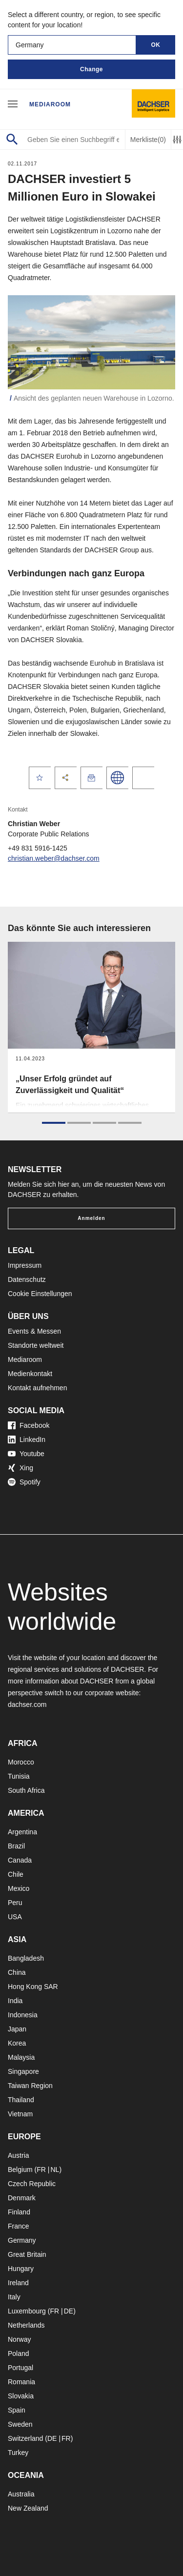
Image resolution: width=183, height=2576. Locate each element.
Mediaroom (50, 104)
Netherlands (26, 2325)
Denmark (22, 2198)
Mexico (18, 1888)
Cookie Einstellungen (40, 1294)
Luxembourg (27, 2311)
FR (41, 2169)
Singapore (23, 2071)
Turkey (18, 2452)
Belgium (20, 2169)
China (17, 1972)
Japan (17, 2029)
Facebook (28, 1425)
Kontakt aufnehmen (37, 1388)
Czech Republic (32, 2184)
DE (68, 2311)
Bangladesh (26, 1958)
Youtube (26, 1454)
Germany (22, 2240)
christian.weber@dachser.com (54, 858)
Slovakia (21, 2396)
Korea (17, 2043)
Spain (16, 2410)
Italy (14, 2297)
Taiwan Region (30, 2085)
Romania (21, 2382)
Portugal (20, 2368)
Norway (19, 2339)
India (15, 2001)
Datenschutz (27, 1279)
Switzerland (25, 2438)
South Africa (26, 1790)
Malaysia (21, 2057)
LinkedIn (26, 1439)
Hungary (21, 2268)
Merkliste (148, 140)
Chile (15, 1874)
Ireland (18, 2283)
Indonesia (23, 2015)
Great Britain (27, 2254)
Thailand (21, 2100)
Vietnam (20, 2114)
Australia (21, 2494)
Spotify (24, 1482)
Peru (15, 1903)
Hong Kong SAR (33, 1986)
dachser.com (27, 1704)
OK (156, 44)
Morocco (21, 1762)
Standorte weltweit (35, 1345)
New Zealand (28, 2508)
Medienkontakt (30, 1374)
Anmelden (91, 1218)
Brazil (16, 1846)
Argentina (22, 1832)
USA (15, 1917)
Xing (20, 1468)
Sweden (20, 2424)
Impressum (24, 1265)
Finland (19, 2212)
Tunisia (19, 1776)
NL (54, 2169)
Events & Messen (34, 1331)
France (18, 2226)
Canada (20, 1860)
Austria (18, 2155)
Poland (18, 2353)
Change (91, 69)
